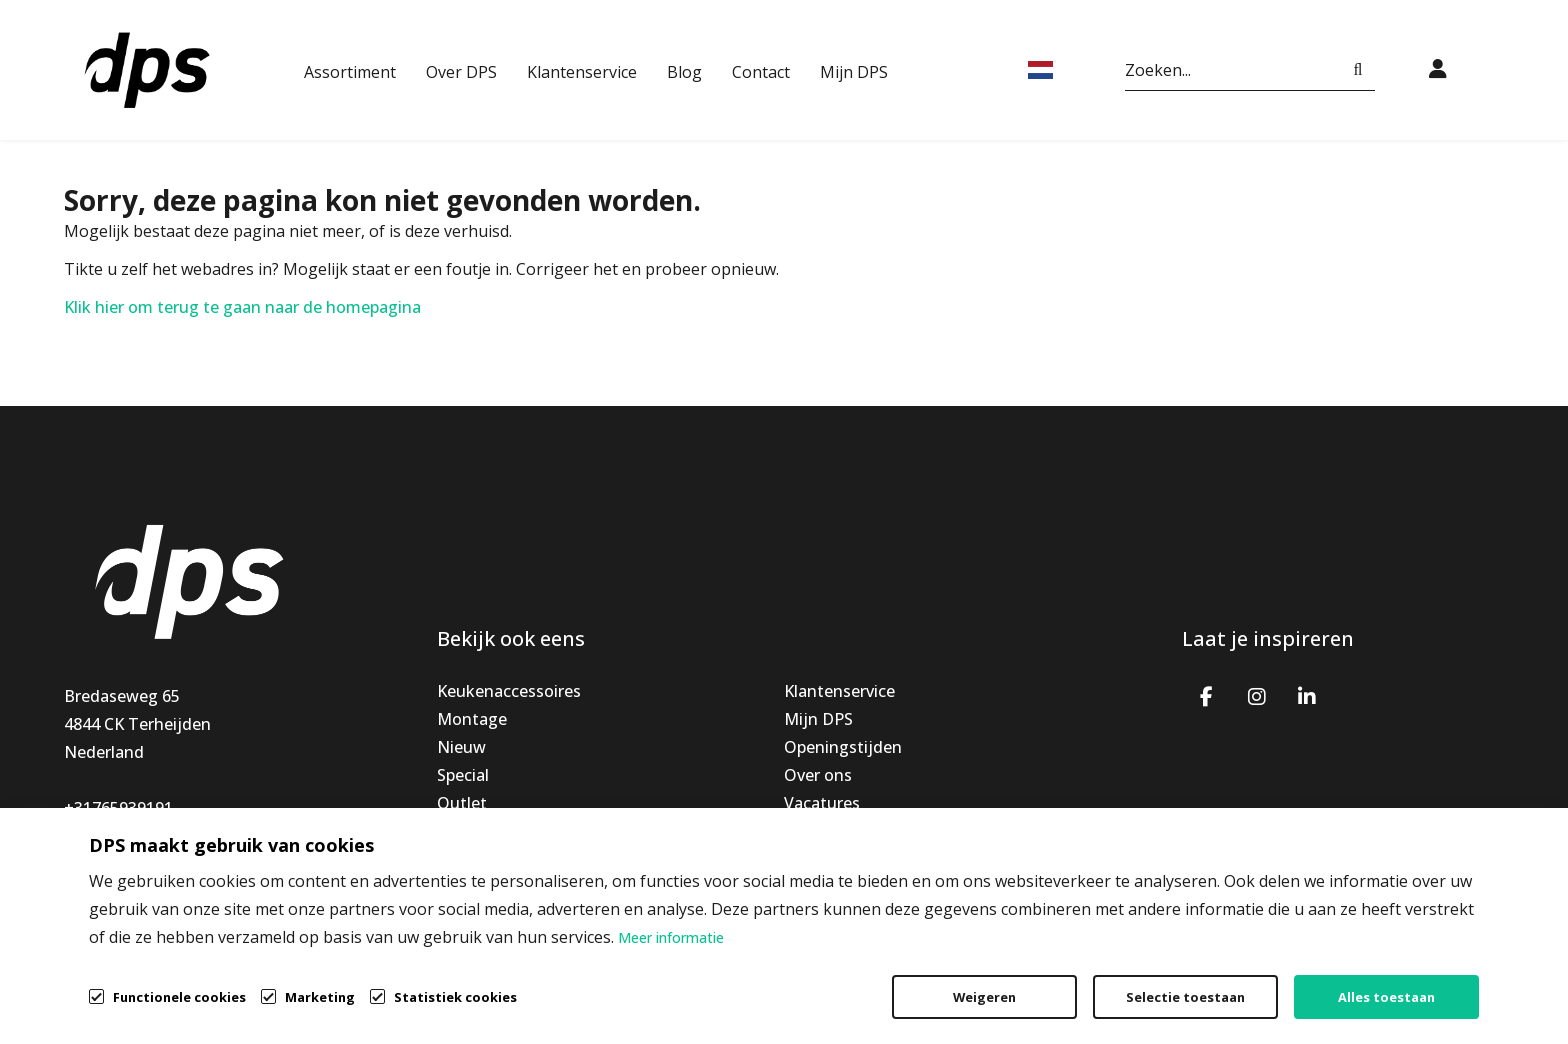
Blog (684, 72)
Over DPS (461, 72)
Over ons (818, 775)
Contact (761, 72)
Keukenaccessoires (509, 691)
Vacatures (822, 803)
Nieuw (461, 747)
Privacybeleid (1258, 980)
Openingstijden (843, 747)
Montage (472, 719)
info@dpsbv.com (127, 836)
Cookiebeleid (1405, 980)
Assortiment (350, 72)
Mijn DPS (854, 72)
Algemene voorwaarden (1069, 980)
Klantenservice (582, 72)
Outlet (462, 803)
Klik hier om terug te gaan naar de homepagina (242, 307)
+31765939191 (118, 808)
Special (463, 775)
